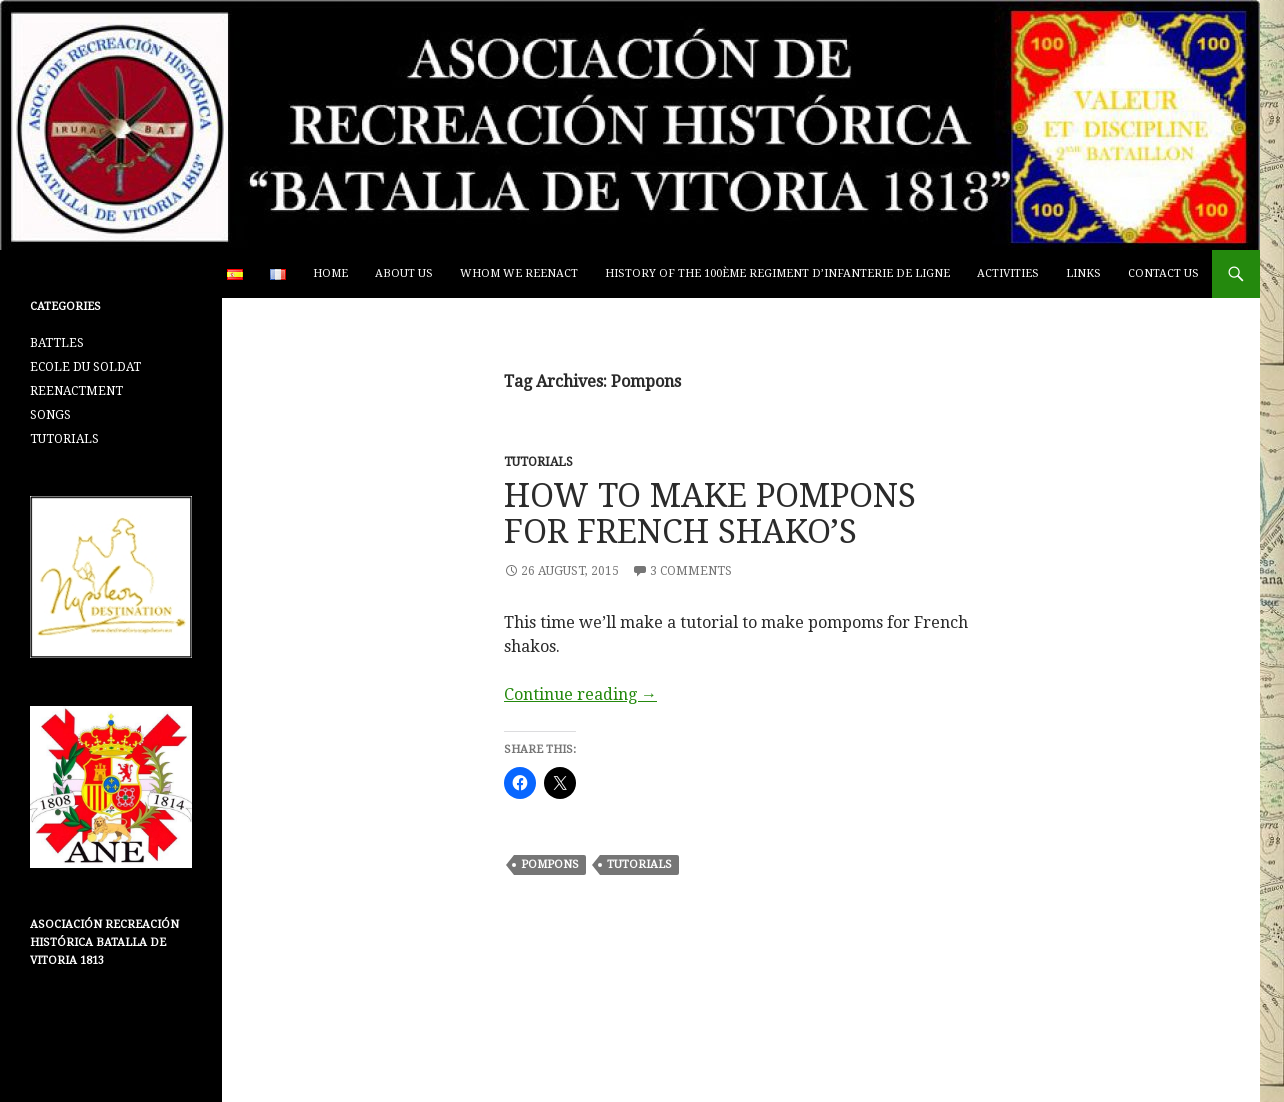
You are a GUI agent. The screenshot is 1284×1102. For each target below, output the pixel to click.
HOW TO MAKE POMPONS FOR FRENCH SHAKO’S (710, 513)
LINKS (1083, 273)
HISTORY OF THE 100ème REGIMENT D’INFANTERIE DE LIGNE (777, 273)
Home (330, 273)
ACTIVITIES (1008, 273)
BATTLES (57, 343)
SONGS (50, 415)
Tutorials (639, 864)
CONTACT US (1163, 273)
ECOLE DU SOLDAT (85, 367)
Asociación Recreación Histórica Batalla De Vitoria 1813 (104, 942)
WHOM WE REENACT (519, 273)
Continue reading (580, 694)
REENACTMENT (76, 391)
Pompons (550, 864)
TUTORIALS (538, 462)
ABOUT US (404, 273)
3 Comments (691, 571)
